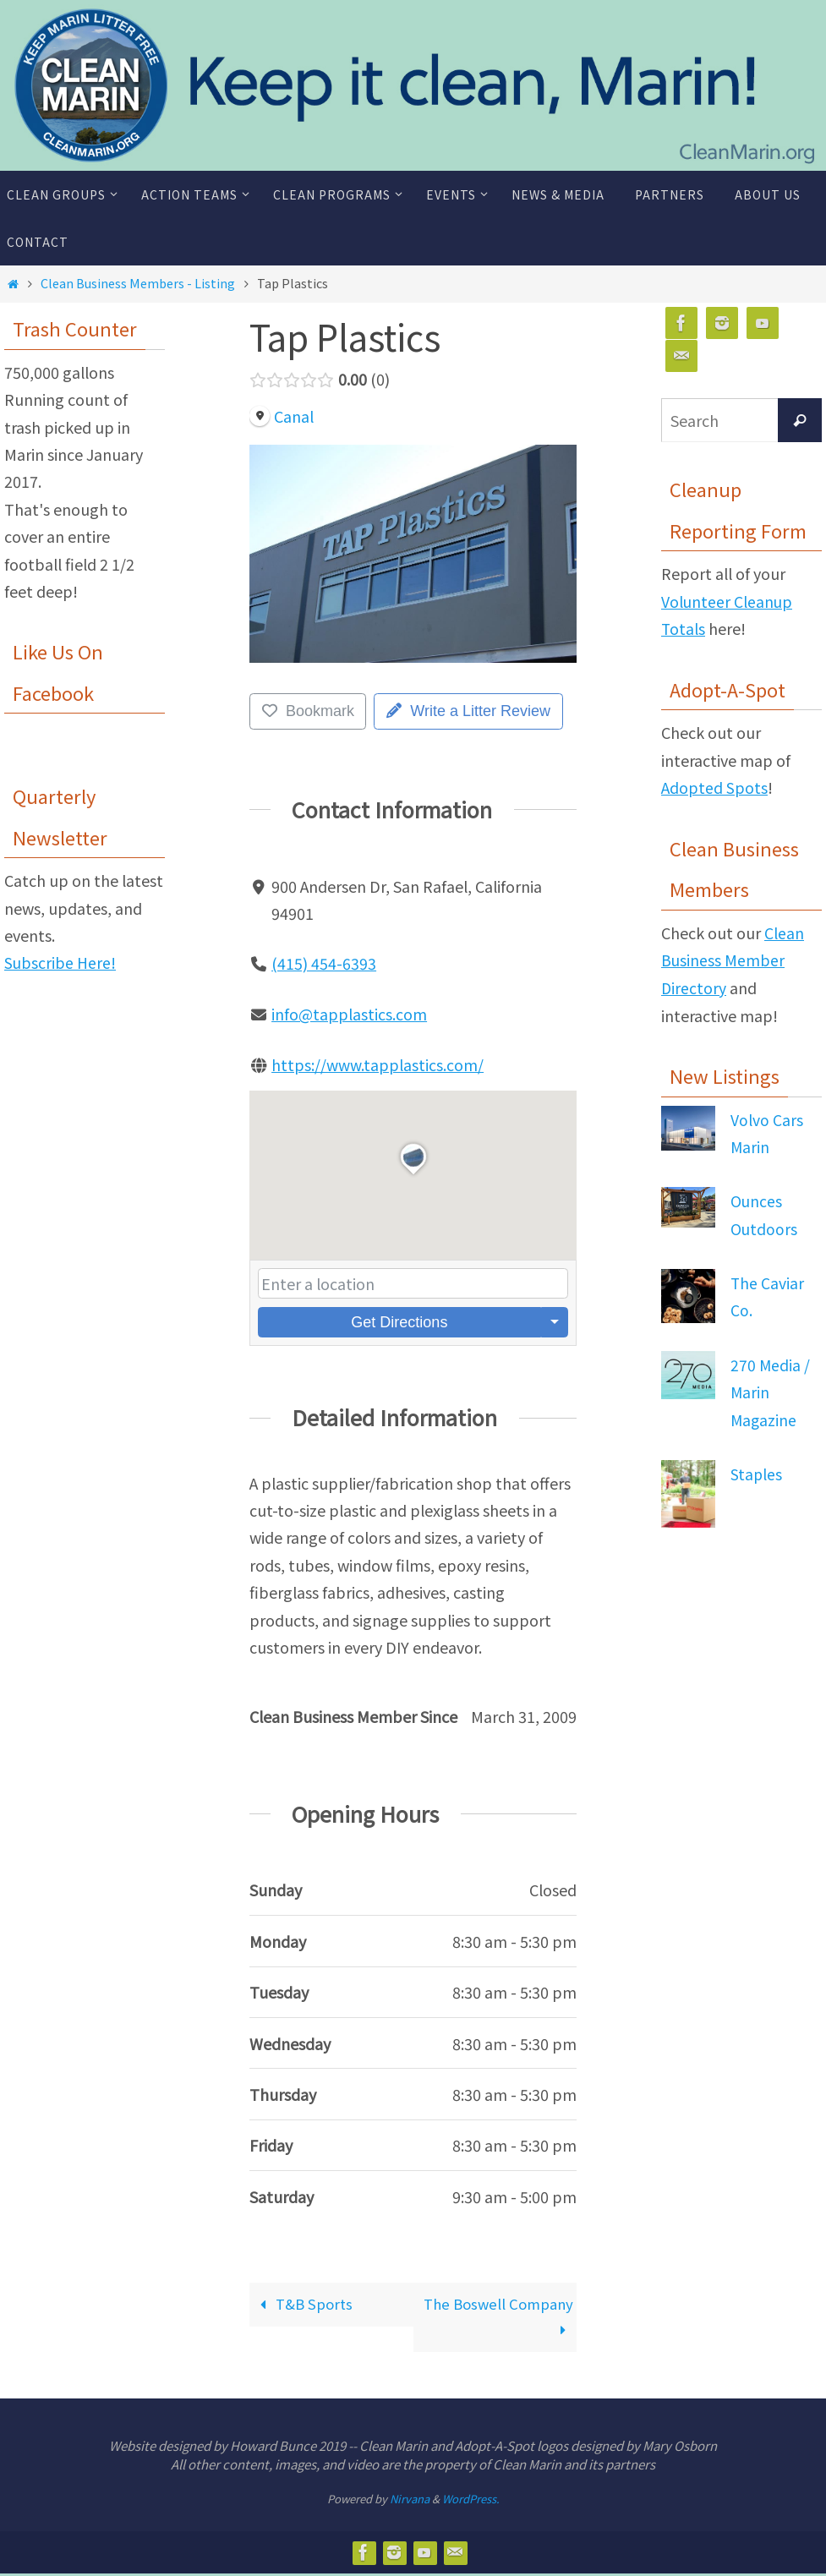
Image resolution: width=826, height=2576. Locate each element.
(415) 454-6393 (323, 963)
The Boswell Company (526, 2316)
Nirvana (409, 2501)
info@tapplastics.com (349, 1013)
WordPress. (471, 2501)
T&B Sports (306, 2303)
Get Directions (399, 1320)
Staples (756, 1470)
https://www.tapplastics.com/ (377, 1064)
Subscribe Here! (60, 962)
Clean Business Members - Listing (138, 283)
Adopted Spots (714, 787)
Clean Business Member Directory (732, 959)
